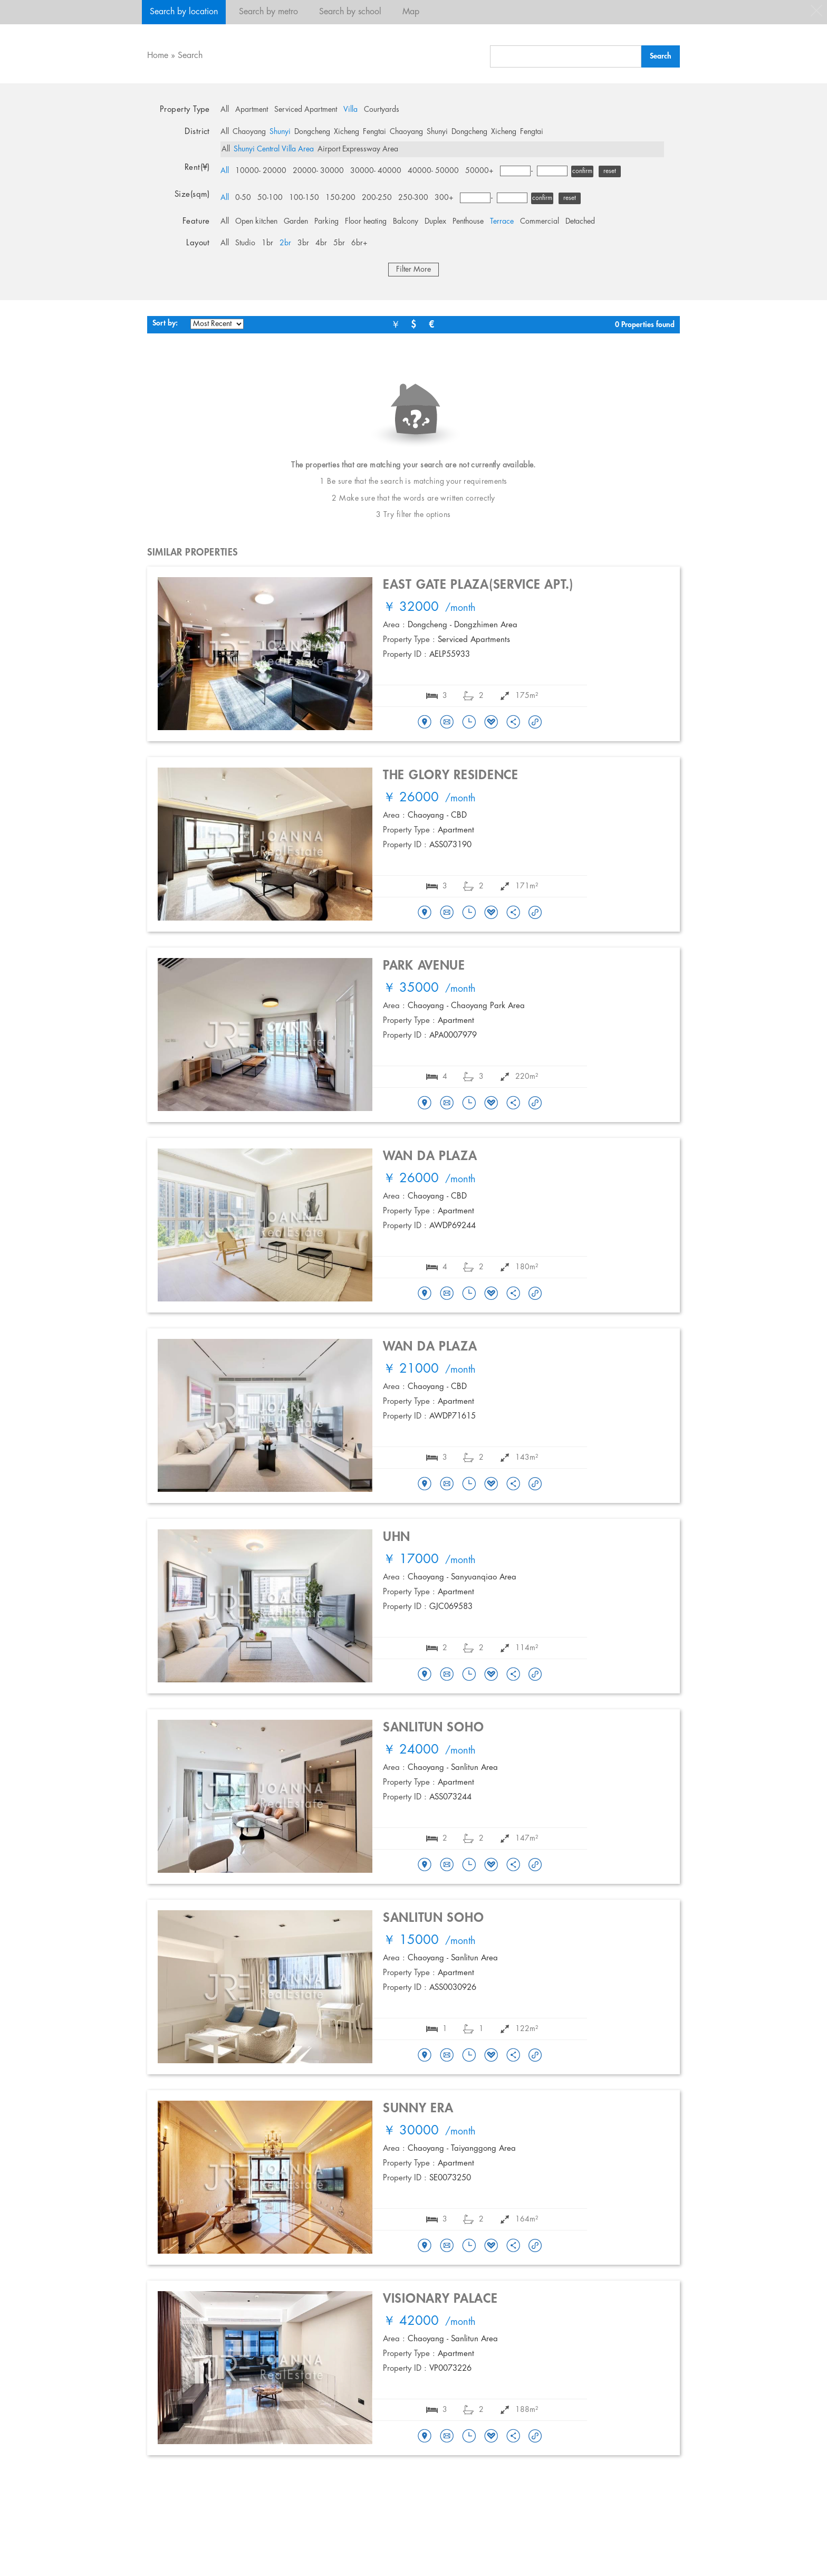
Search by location (184, 11)
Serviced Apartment (305, 110)
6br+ (359, 243)
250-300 (413, 198)
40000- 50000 (433, 171)
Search (190, 55)
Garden (296, 221)
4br (321, 243)
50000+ (479, 171)
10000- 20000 (260, 171)
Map (410, 11)
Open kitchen (256, 221)
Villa (350, 110)
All (224, 110)
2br (285, 243)
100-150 (304, 198)
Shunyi (280, 132)
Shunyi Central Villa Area (274, 149)
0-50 (243, 198)
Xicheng (346, 132)
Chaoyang (249, 132)
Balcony (405, 221)
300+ (444, 198)
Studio (245, 243)
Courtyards (381, 110)
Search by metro (268, 11)
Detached (580, 221)
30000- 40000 (375, 171)
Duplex (435, 221)
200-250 (377, 198)
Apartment (251, 110)
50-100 (270, 198)
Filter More (413, 269)
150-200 (340, 198)
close (816, 10)
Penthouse (468, 221)
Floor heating (366, 221)
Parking (326, 221)
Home (157, 55)
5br (339, 243)
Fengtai (374, 132)
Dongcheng (312, 132)
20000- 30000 (318, 171)
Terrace (502, 221)
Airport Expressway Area (358, 149)
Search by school (350, 11)
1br (267, 243)
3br (303, 243)
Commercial (539, 221)
